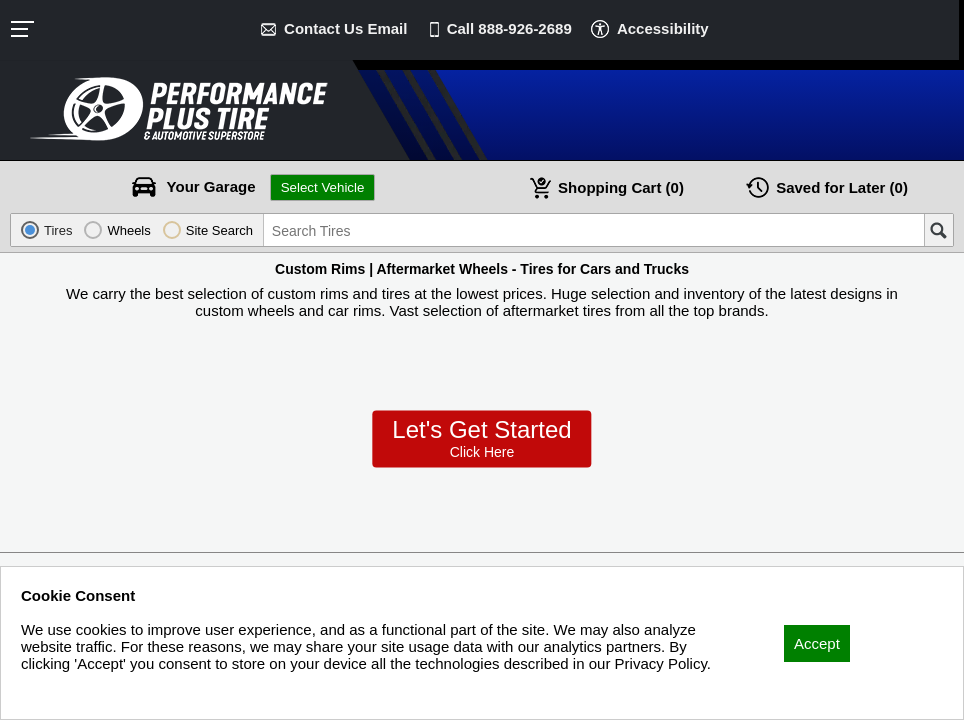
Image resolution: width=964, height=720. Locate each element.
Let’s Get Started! (482, 439)
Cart (621, 187)
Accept (817, 643)
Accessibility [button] (663, 28)
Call (509, 28)
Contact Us (345, 28)
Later (842, 187)
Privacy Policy (67, 690)
